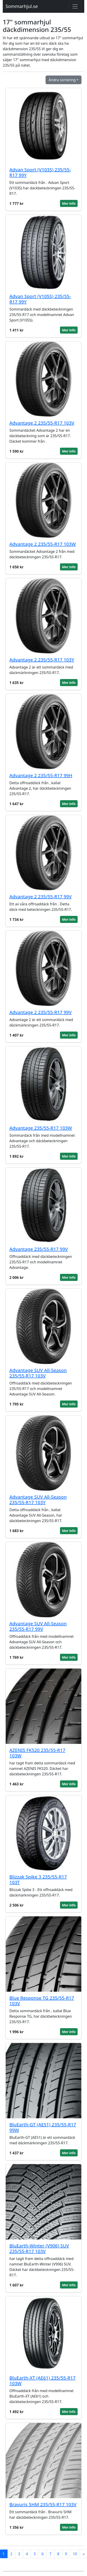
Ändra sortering (62, 79)
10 (75, 2553)
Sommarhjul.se (21, 6)
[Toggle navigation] (75, 6)
